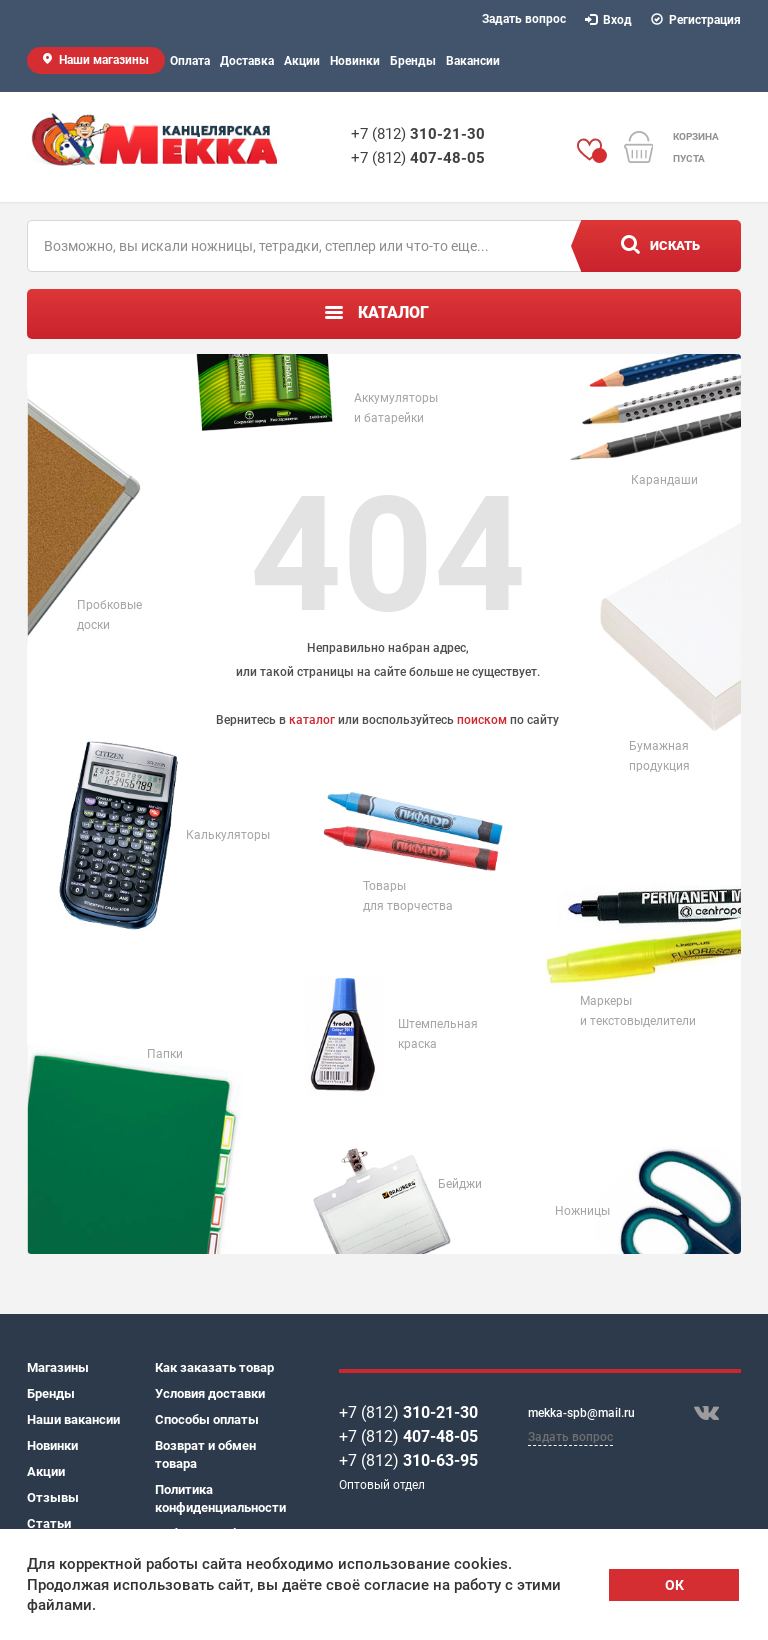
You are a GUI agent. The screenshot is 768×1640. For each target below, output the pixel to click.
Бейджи (460, 1184)
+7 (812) (418, 134)
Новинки (355, 61)
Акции (302, 61)
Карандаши (664, 480)
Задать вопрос (524, 19)
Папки (165, 1054)
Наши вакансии (73, 1419)
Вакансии (473, 61)
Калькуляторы (228, 835)
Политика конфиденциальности (219, 1498)
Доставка (247, 61)
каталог (312, 720)
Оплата (190, 61)
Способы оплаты (207, 1419)
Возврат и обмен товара (205, 1454)
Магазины (58, 1367)
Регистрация (696, 20)
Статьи (49, 1523)
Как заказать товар (214, 1367)
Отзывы (53, 1497)
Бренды (413, 61)
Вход (609, 20)
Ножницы (582, 1211)
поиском (482, 720)
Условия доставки (210, 1393)
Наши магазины (104, 60)
